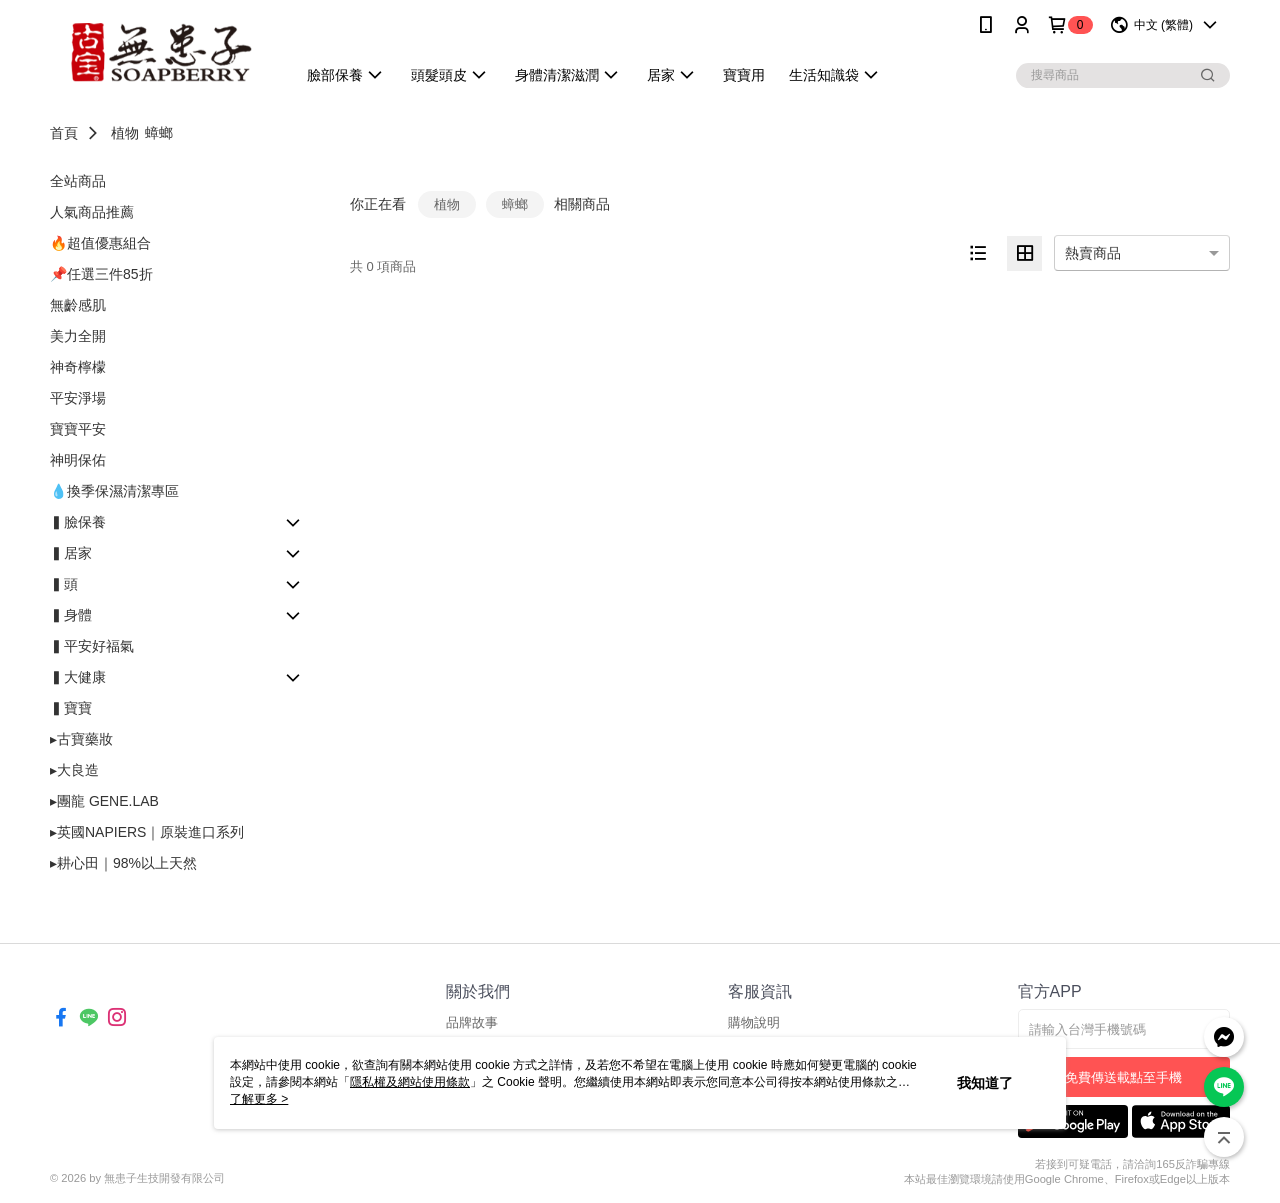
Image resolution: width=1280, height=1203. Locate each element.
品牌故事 (472, 1022)
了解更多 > (259, 1099)
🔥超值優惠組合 (100, 243)
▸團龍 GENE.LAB (104, 801)
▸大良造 (74, 770)
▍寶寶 (71, 708)
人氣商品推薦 (92, 212)
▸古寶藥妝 (81, 739)
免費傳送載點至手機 (1123, 1077)
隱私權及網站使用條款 (410, 1082)
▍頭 (64, 584)
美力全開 (78, 336)
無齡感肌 (78, 305)
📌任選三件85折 (101, 274)
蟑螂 (159, 133)
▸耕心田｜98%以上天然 (123, 863)
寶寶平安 (78, 429)
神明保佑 (78, 460)
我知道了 (985, 1083)
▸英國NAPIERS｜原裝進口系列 (147, 832)
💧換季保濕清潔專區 (114, 491)
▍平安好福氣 (92, 646)
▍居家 (71, 553)
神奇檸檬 (78, 367)
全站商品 (78, 181)
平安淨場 (78, 398)
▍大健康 (78, 677)
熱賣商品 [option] (1093, 253)
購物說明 (754, 1022)
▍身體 (71, 615)
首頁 (64, 133)
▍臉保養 (78, 522)
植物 (125, 133)
